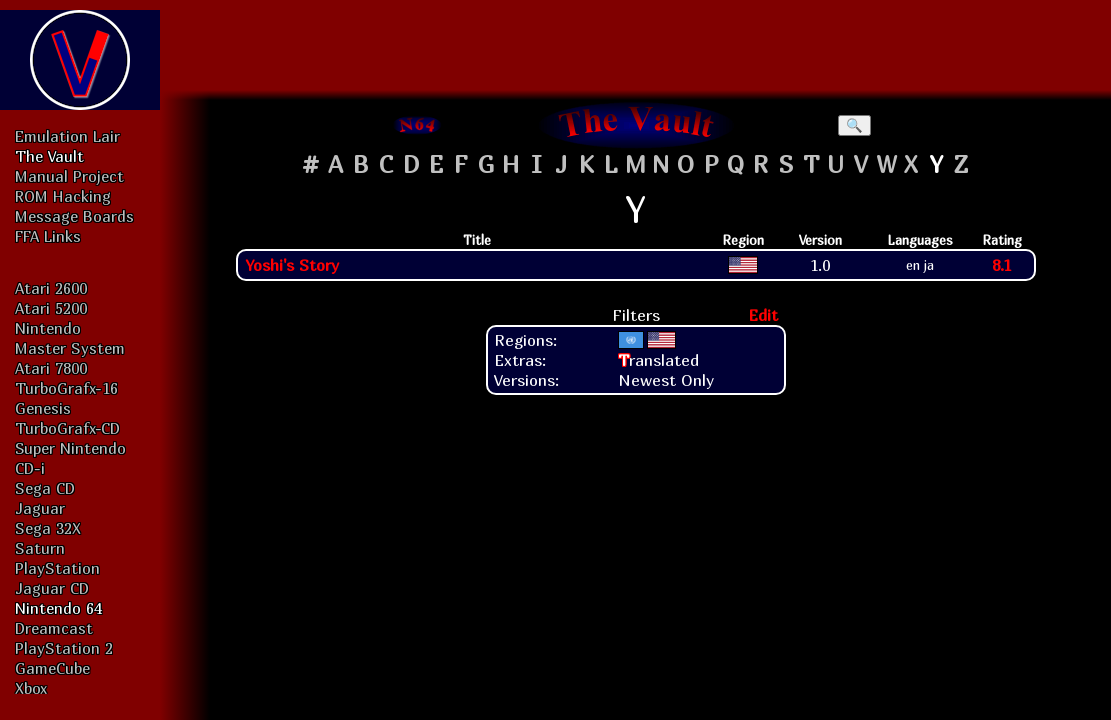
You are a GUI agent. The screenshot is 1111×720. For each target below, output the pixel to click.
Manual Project (69, 176)
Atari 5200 (51, 308)
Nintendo (48, 328)
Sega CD (45, 488)
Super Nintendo (70, 448)
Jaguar (40, 508)
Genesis (43, 408)
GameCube (52, 668)
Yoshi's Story (292, 265)
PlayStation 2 (64, 648)
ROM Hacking (63, 196)
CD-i (30, 468)
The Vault (49, 156)
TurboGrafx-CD (67, 428)
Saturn (40, 548)
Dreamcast (54, 628)
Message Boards (74, 216)
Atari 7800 (51, 368)
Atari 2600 (51, 288)
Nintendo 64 (58, 608)
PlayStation (57, 568)
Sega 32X (48, 528)
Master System (70, 348)
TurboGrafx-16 (66, 388)
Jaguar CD (52, 588)
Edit (763, 315)
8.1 (1001, 265)
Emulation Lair (67, 136)
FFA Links (48, 236)
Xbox (31, 688)
